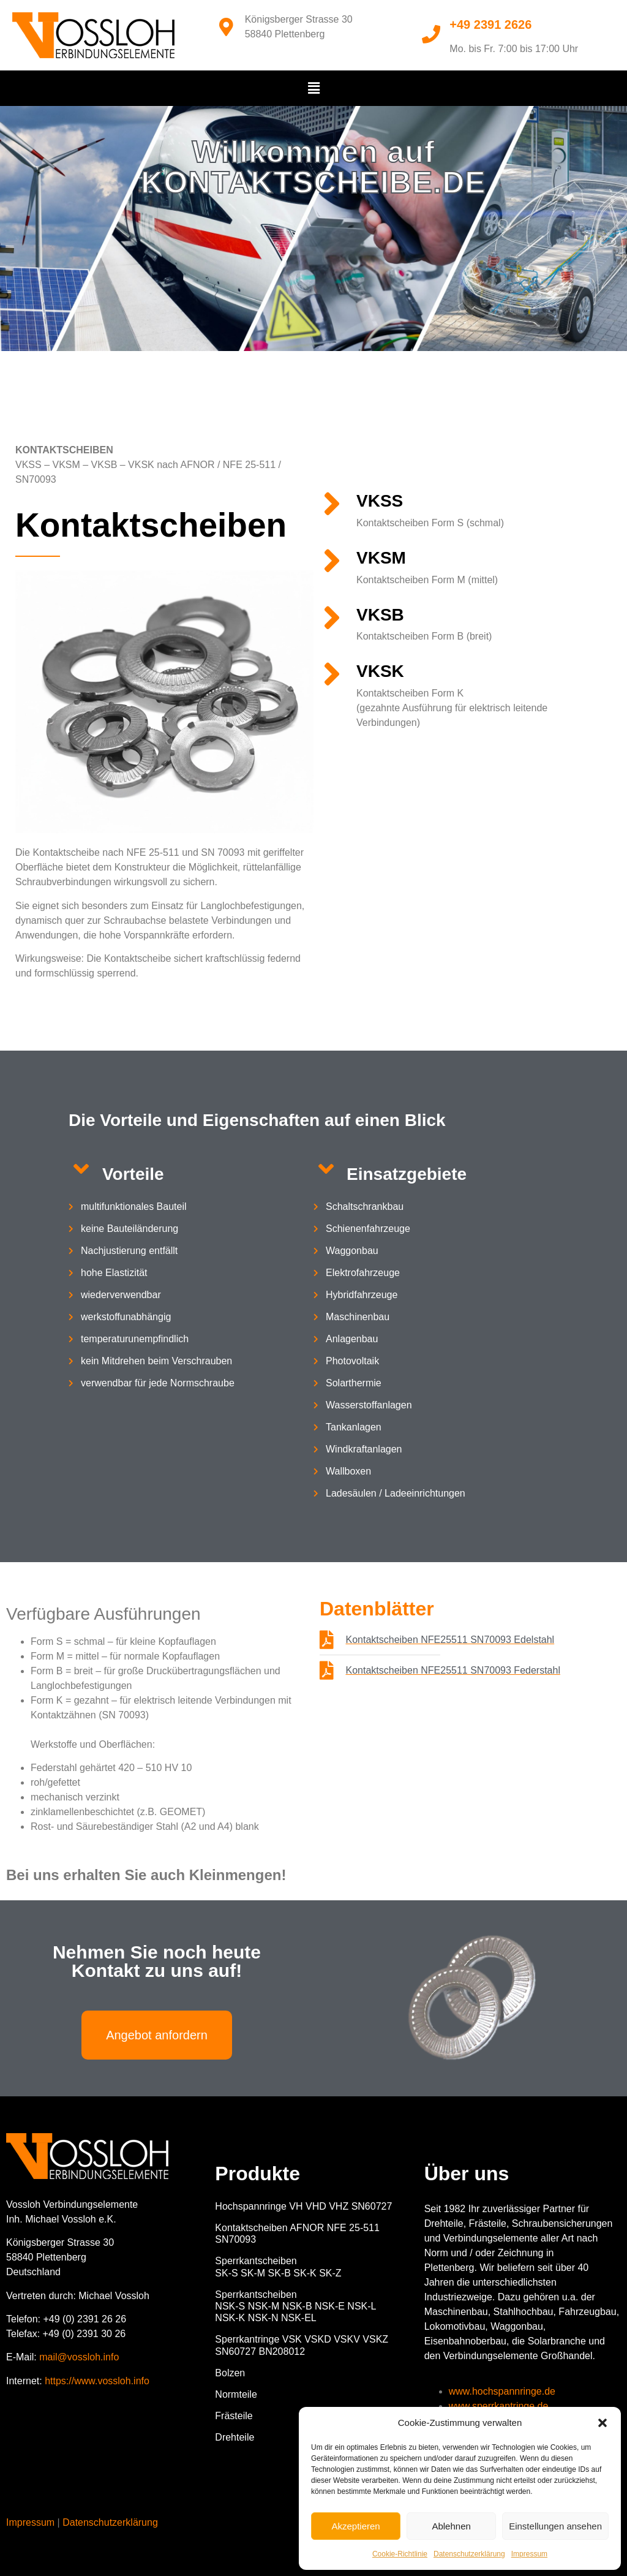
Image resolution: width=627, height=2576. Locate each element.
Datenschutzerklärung (469, 2554)
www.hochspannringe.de (502, 2391)
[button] (602, 2423)
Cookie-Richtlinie (399, 2554)
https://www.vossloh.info (97, 2381)
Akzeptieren (355, 2526)
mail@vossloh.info (79, 2357)
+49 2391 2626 (490, 24)
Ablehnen (451, 2526)
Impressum (529, 2554)
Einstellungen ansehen (555, 2526)
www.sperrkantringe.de (499, 2406)
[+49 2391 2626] (431, 34)
